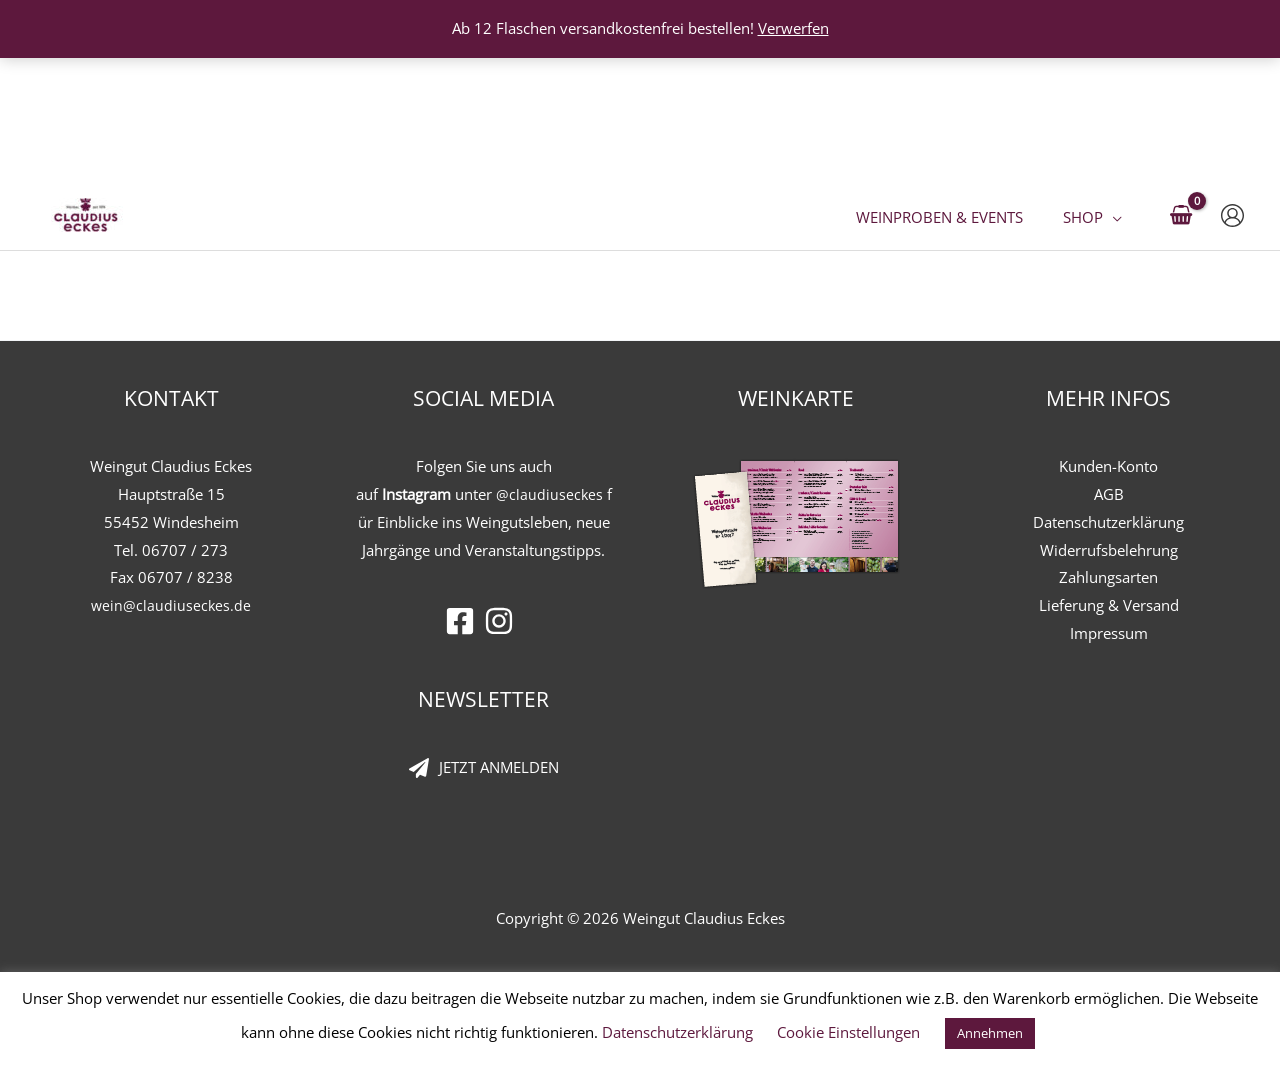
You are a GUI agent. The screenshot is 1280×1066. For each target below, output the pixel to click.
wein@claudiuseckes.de (171, 605)
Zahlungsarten (1108, 577)
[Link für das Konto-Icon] (1232, 93)
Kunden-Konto (1108, 466)
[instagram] (503, 621)
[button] (1117, 93)
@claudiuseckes (549, 494)
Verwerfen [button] (793, 28)
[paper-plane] (484, 768)
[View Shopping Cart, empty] (1181, 93)
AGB (1109, 494)
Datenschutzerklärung (1108, 522)
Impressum (1109, 633)
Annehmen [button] (990, 1033)
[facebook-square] (464, 621)
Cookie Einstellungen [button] (848, 1032)
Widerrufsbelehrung (1109, 550)
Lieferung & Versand (1109, 605)
